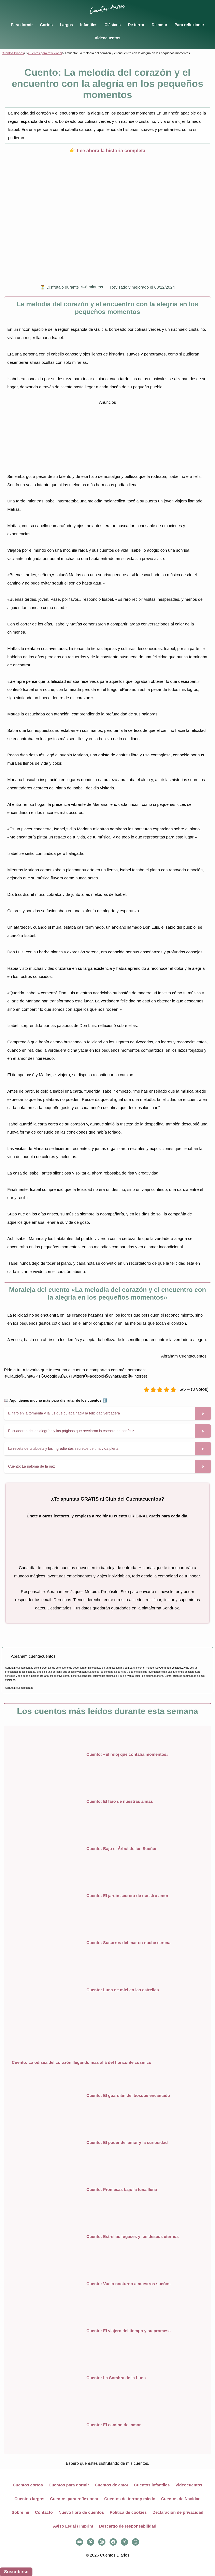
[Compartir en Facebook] (94, 1376)
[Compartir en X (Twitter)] (73, 1376)
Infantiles (88, 24)
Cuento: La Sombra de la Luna (116, 2378)
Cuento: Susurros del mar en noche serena (128, 1942)
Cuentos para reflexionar (74, 2499)
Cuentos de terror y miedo (129, 2499)
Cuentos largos (29, 2499)
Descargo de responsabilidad (127, 2526)
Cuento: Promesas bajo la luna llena (121, 2189)
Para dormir (22, 24)
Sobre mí (20, 2512)
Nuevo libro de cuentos (81, 2512)
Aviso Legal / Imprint (73, 2526)
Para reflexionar (189, 24)
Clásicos (112, 24)
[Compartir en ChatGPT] (30, 1376)
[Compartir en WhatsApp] (116, 1376)
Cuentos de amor (111, 2485)
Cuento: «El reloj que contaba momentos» (127, 1754)
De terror (136, 24)
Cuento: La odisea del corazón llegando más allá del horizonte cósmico (81, 2062)
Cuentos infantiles (152, 2485)
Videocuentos (107, 38)
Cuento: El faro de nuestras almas (119, 1801)
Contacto (44, 2512)
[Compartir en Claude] (12, 1376)
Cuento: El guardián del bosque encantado (128, 2095)
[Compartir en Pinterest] (137, 1376)
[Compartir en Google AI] (51, 1376)
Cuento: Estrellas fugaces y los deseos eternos (132, 2236)
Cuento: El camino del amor (113, 2425)
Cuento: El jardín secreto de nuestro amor (127, 1895)
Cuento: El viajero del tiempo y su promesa (128, 2331)
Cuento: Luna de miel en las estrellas (122, 1990)
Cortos (46, 24)
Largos (66, 24)
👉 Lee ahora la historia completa (107, 150)
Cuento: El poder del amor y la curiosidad (127, 2142)
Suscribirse (16, 2571)
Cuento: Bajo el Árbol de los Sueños (121, 1848)
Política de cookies (128, 2512)
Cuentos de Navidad (181, 2499)
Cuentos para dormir (69, 2485)
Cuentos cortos (28, 2485)
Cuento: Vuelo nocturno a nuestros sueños (128, 2284)
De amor (159, 24)
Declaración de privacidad (177, 2512)
